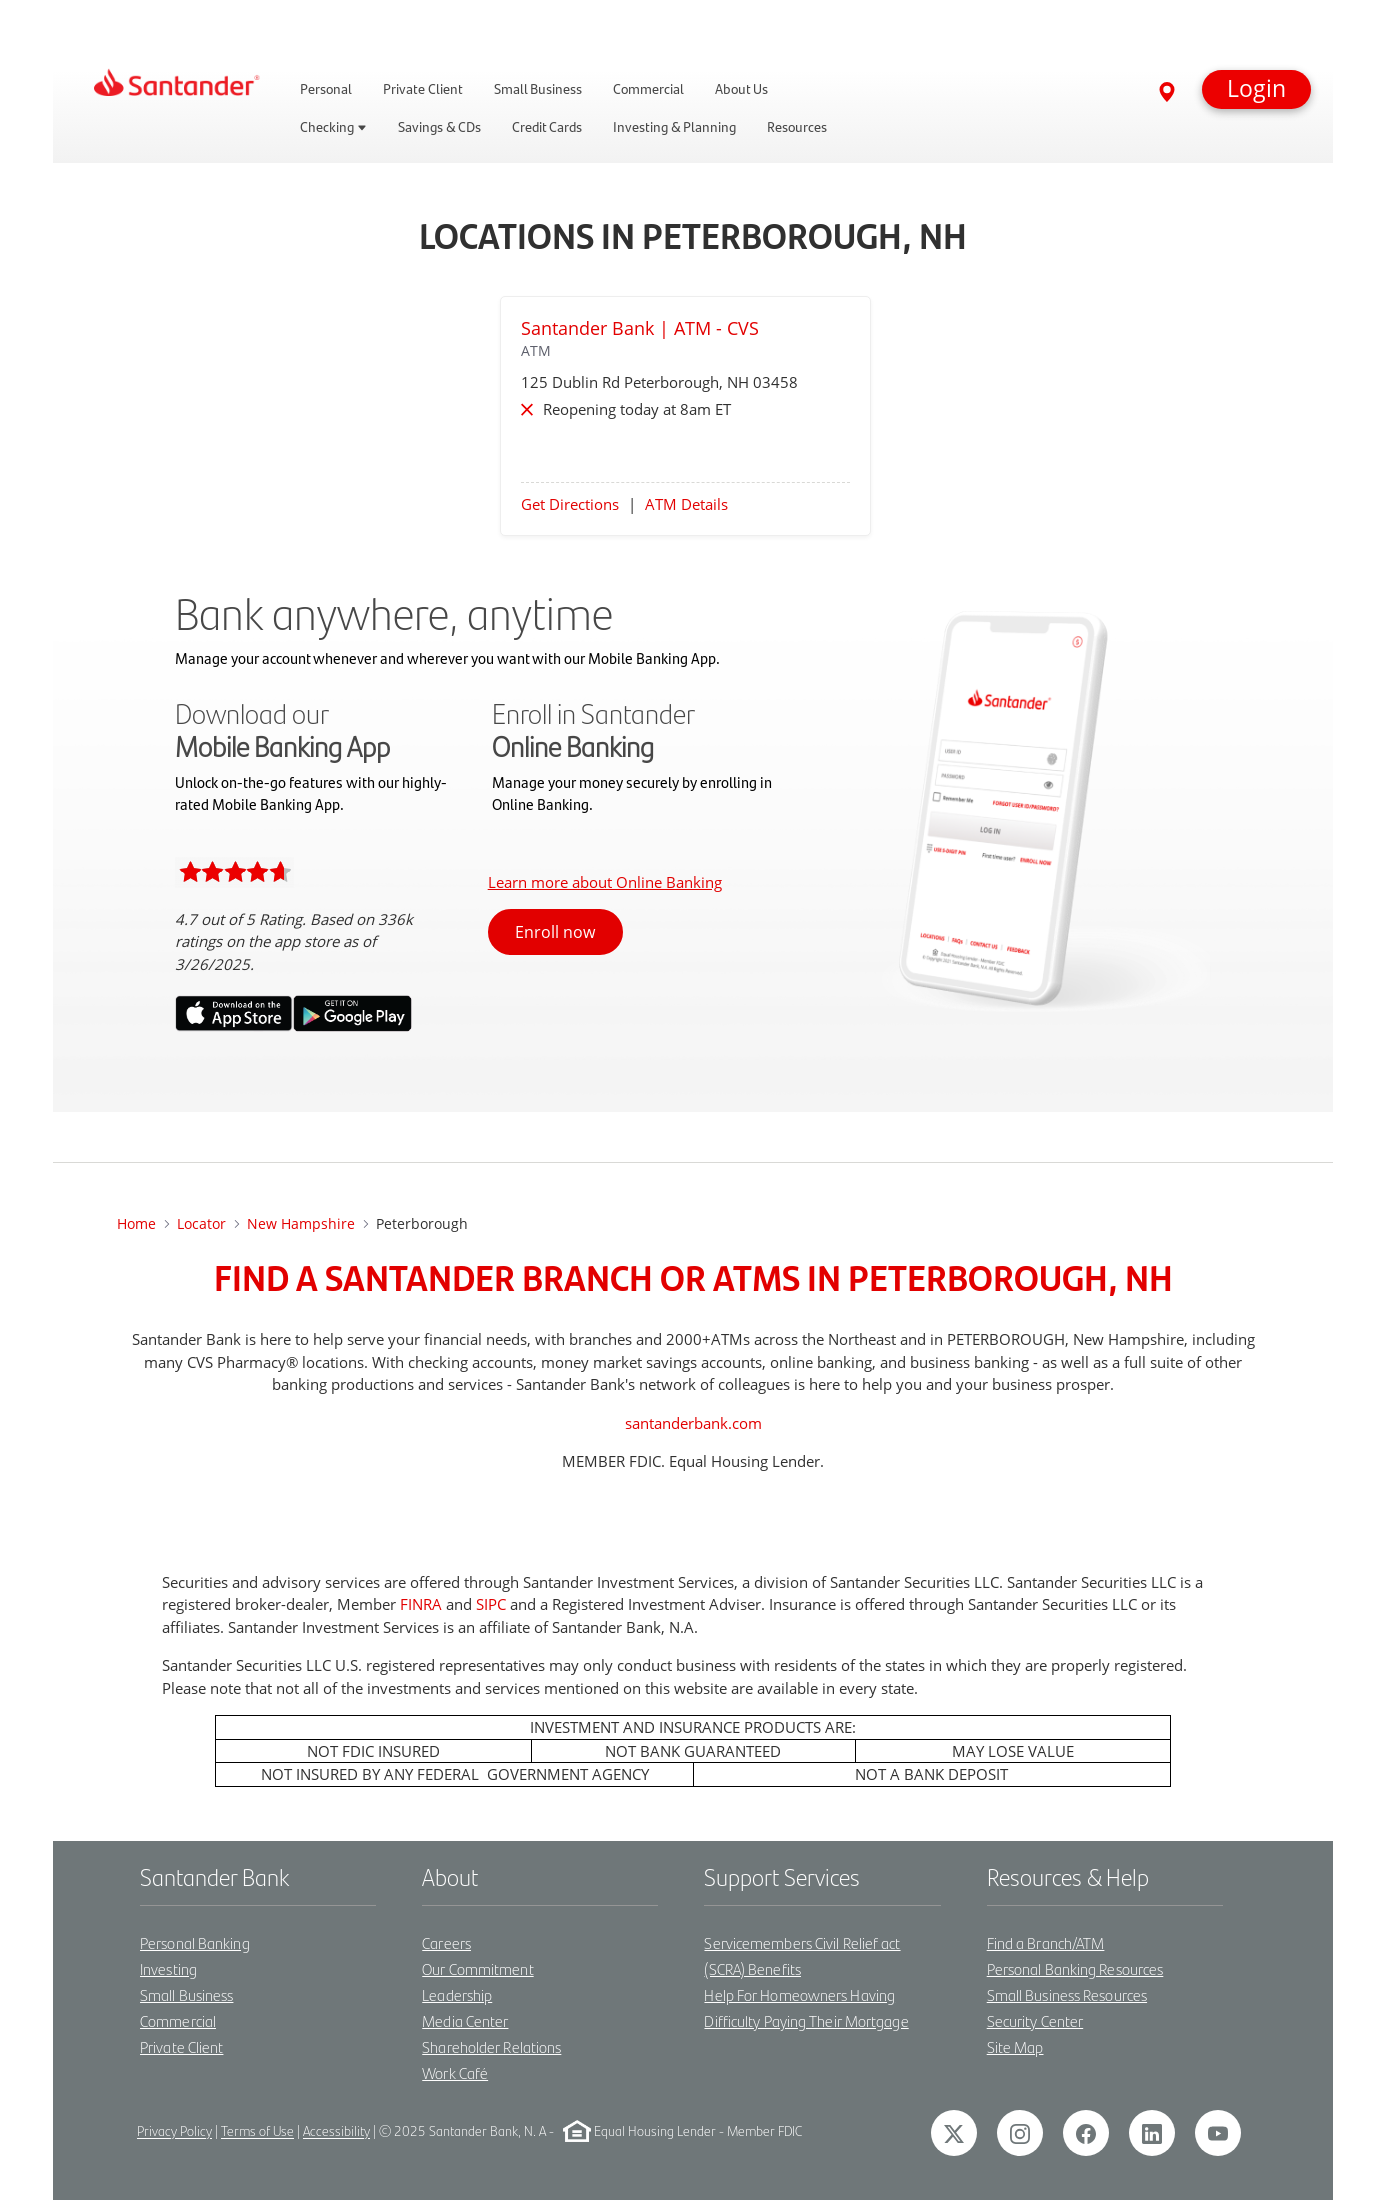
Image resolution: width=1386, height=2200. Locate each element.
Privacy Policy (174, 2131)
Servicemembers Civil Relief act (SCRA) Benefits (802, 1955)
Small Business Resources (1067, 1994)
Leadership (457, 1994)
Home (136, 1223)
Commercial (178, 2020)
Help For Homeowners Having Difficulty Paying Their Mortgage (806, 2007)
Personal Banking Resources (1075, 1968)
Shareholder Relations (491, 2046)
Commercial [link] (648, 89)
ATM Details (686, 504)
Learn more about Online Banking (605, 882)
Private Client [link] (423, 89)
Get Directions (570, 504)
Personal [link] (326, 89)
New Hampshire (301, 1223)
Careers (446, 1942)
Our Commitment (477, 1968)
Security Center (1035, 2020)
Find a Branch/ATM (1046, 1942)
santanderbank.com (693, 1423)
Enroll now (555, 932)
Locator (201, 1223)
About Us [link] (741, 89)
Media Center (465, 2020)
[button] (1256, 89)
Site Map (1015, 2046)
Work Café (455, 2072)
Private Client (181, 2046)
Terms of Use (257, 2131)
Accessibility (336, 2131)
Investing (168, 1968)
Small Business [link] (538, 89)
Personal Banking (195, 1942)
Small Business (186, 1994)
